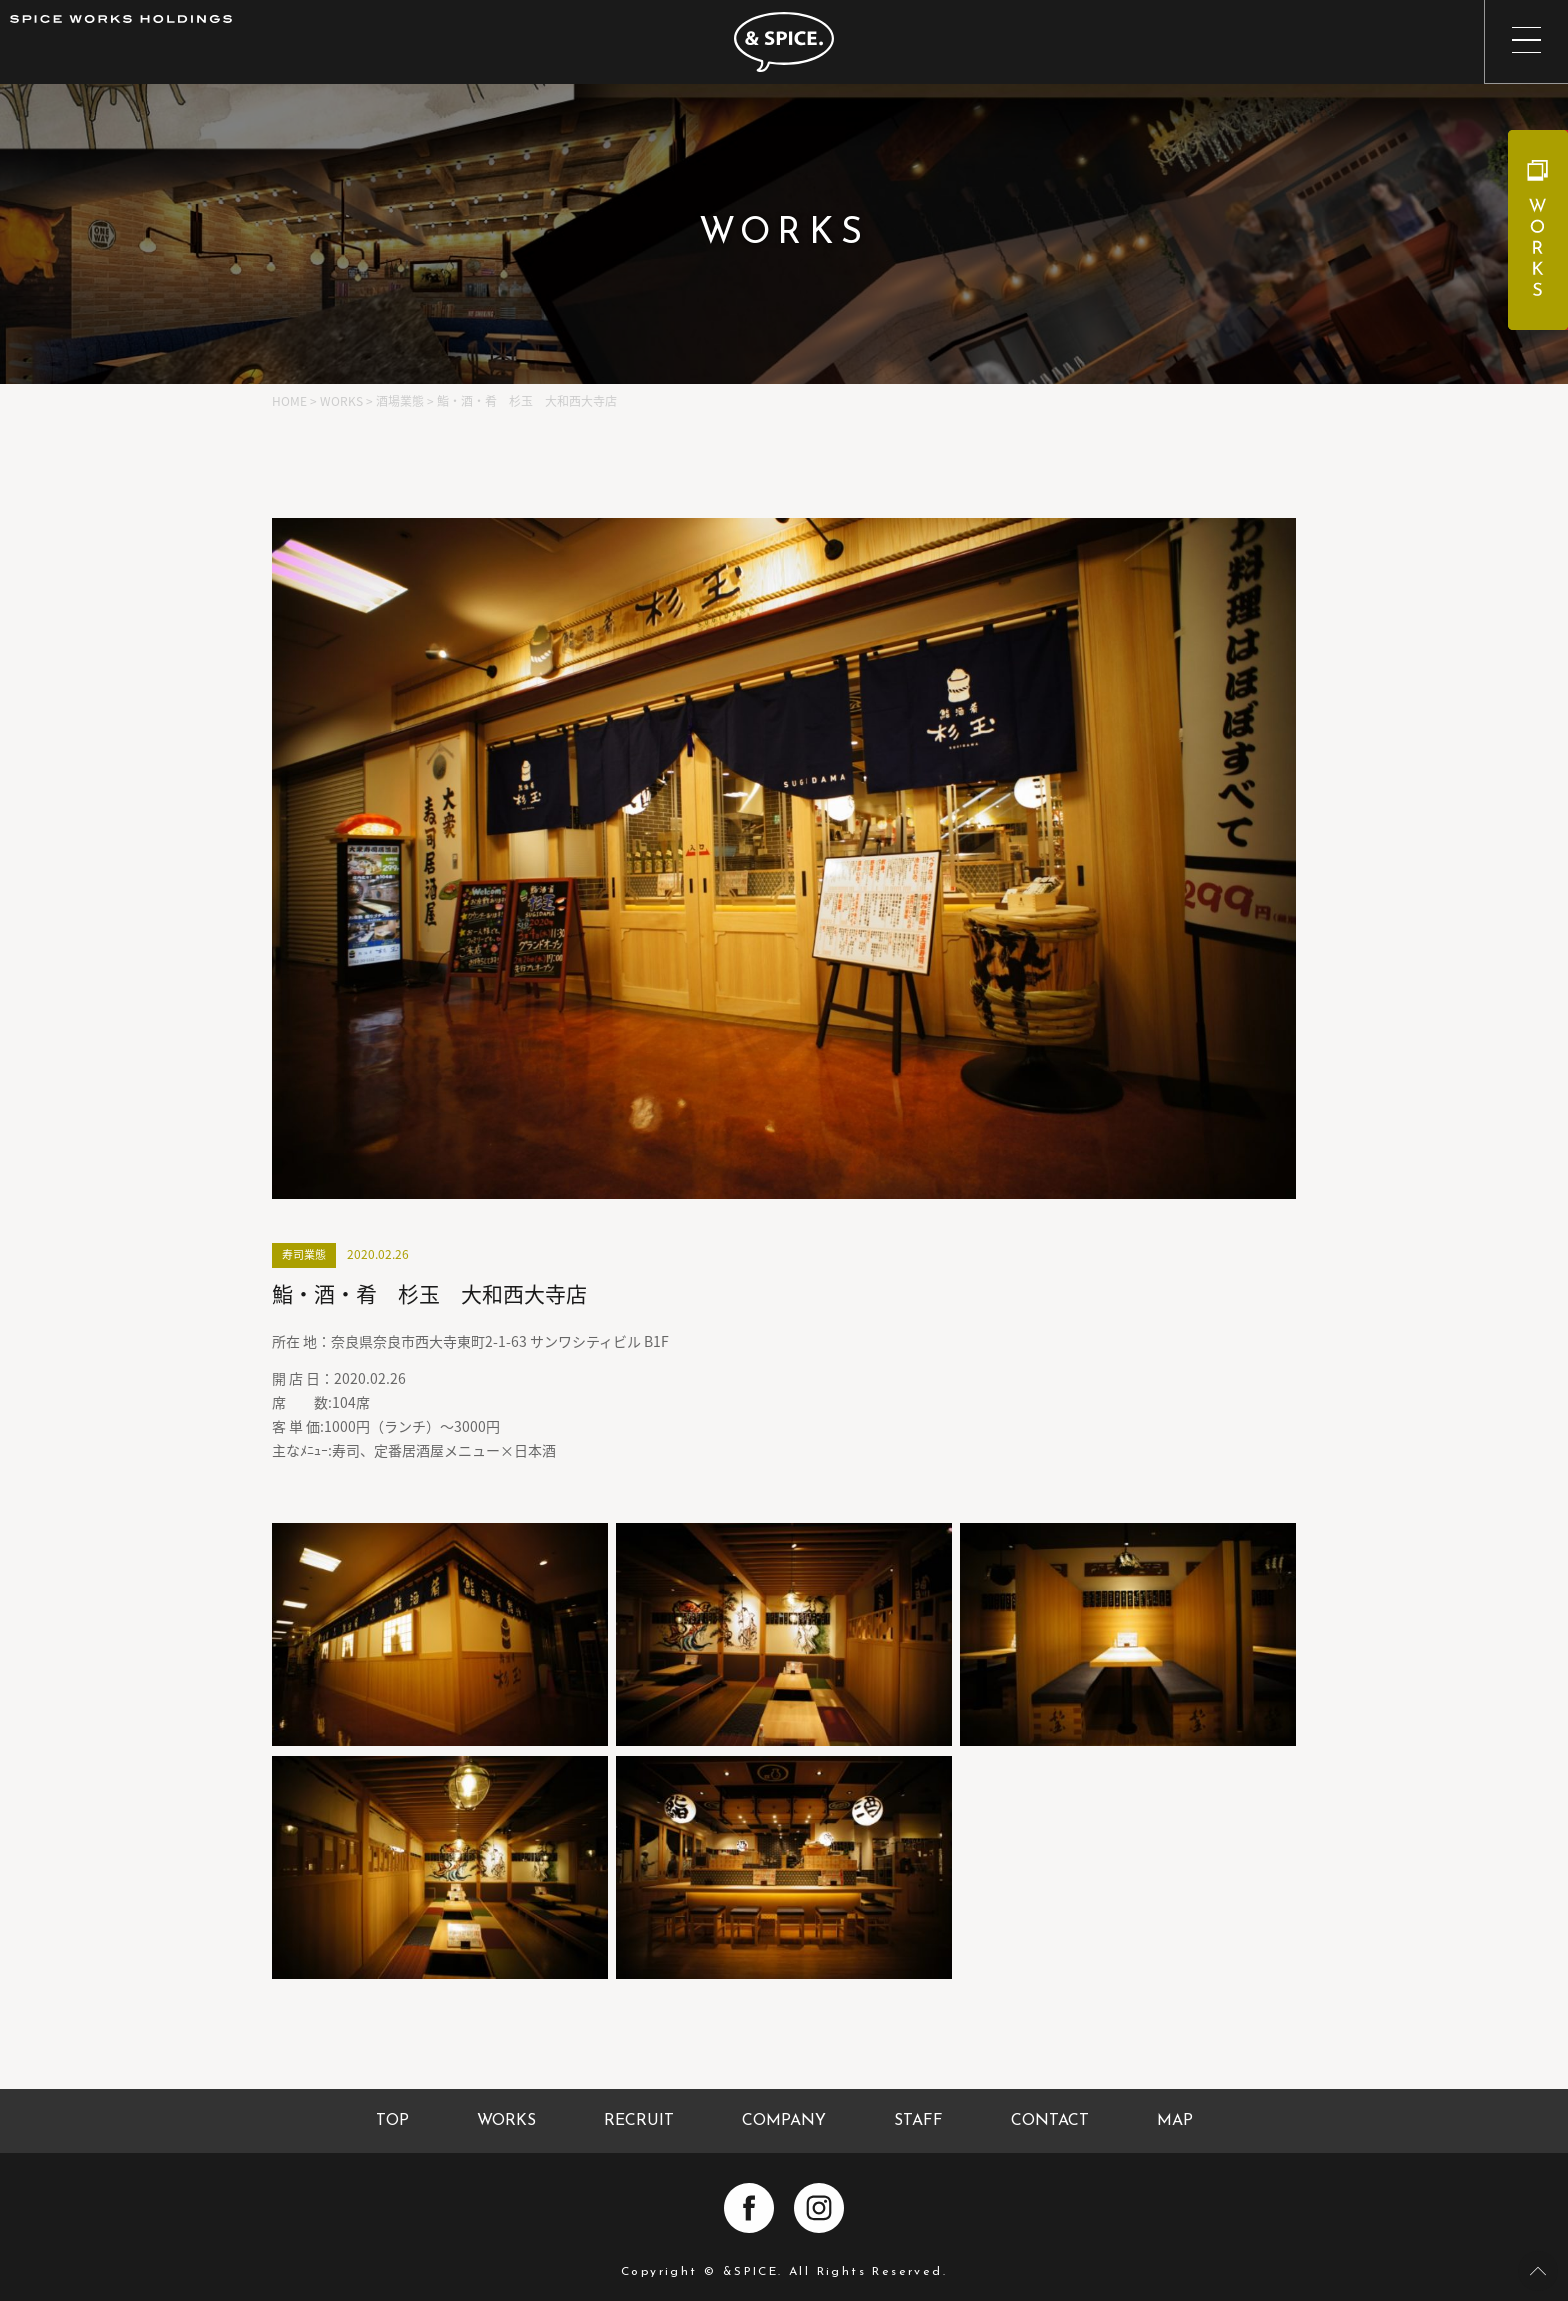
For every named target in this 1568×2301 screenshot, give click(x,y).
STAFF (918, 2121)
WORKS (506, 2121)
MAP (1175, 2121)
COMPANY (784, 2121)
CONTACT (1050, 2121)
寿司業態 (304, 1254)
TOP (392, 2121)
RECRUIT (639, 2121)
